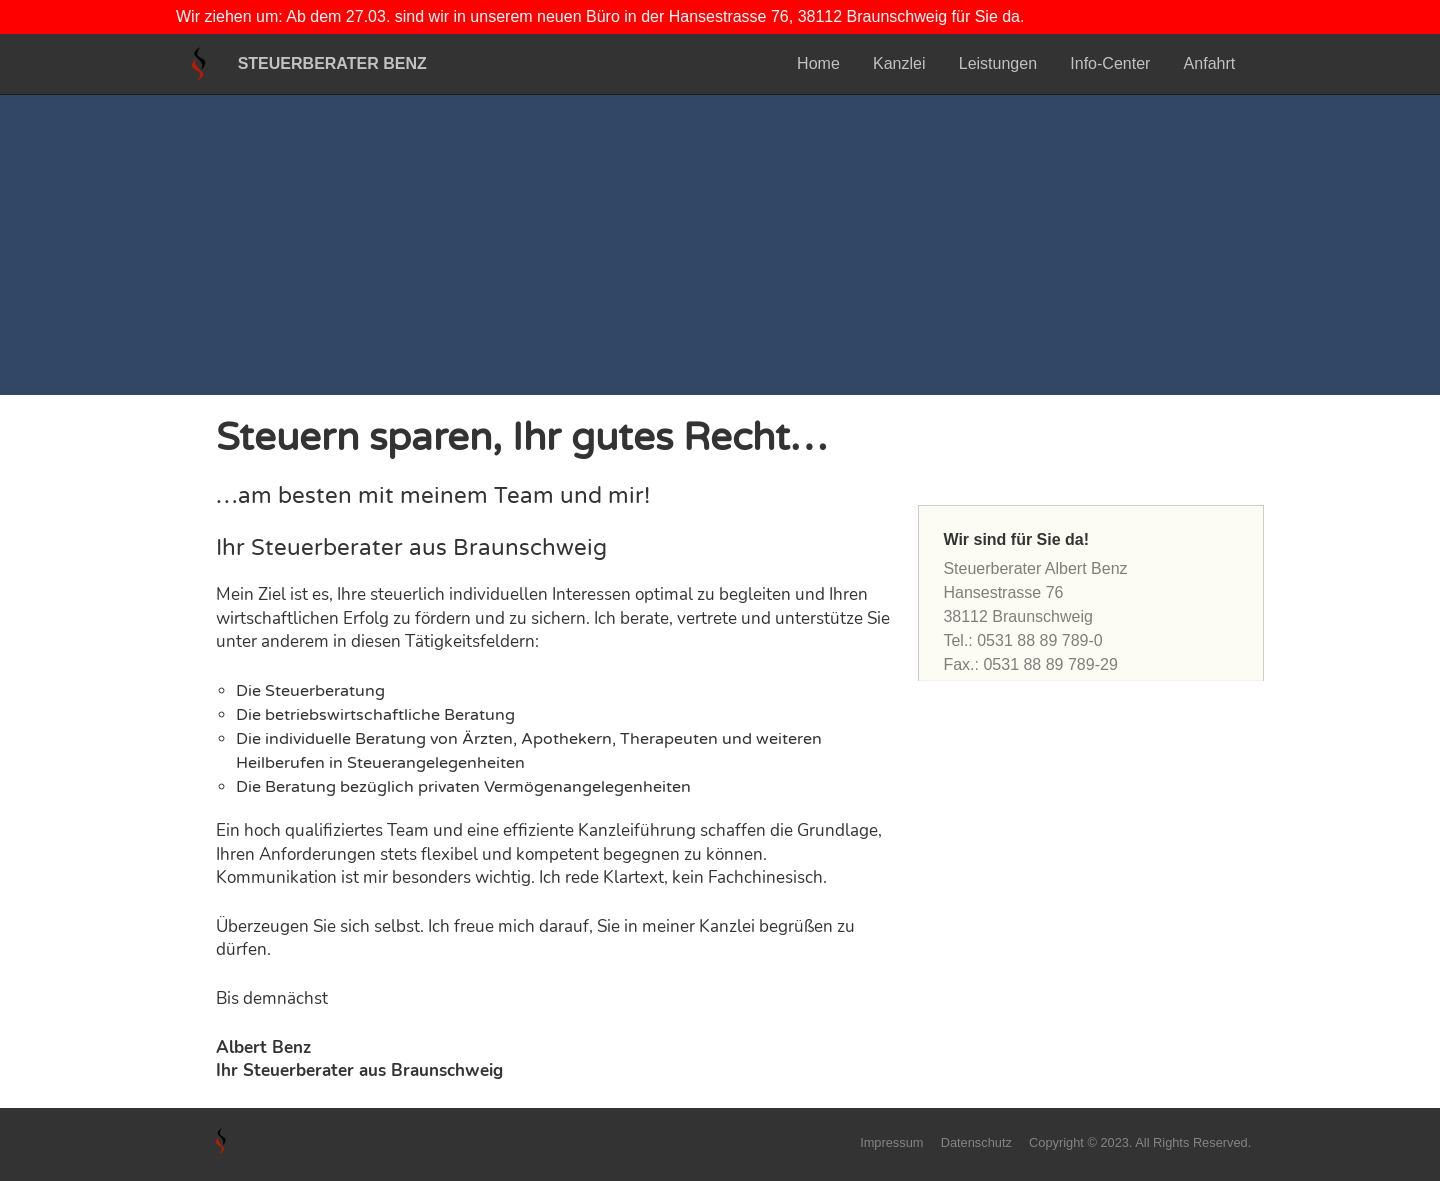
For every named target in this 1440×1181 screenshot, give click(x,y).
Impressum (891, 1142)
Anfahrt (1210, 63)
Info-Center (1110, 63)
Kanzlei (899, 63)
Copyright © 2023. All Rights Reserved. (1140, 1142)
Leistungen (998, 63)
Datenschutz (976, 1142)
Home (818, 63)
